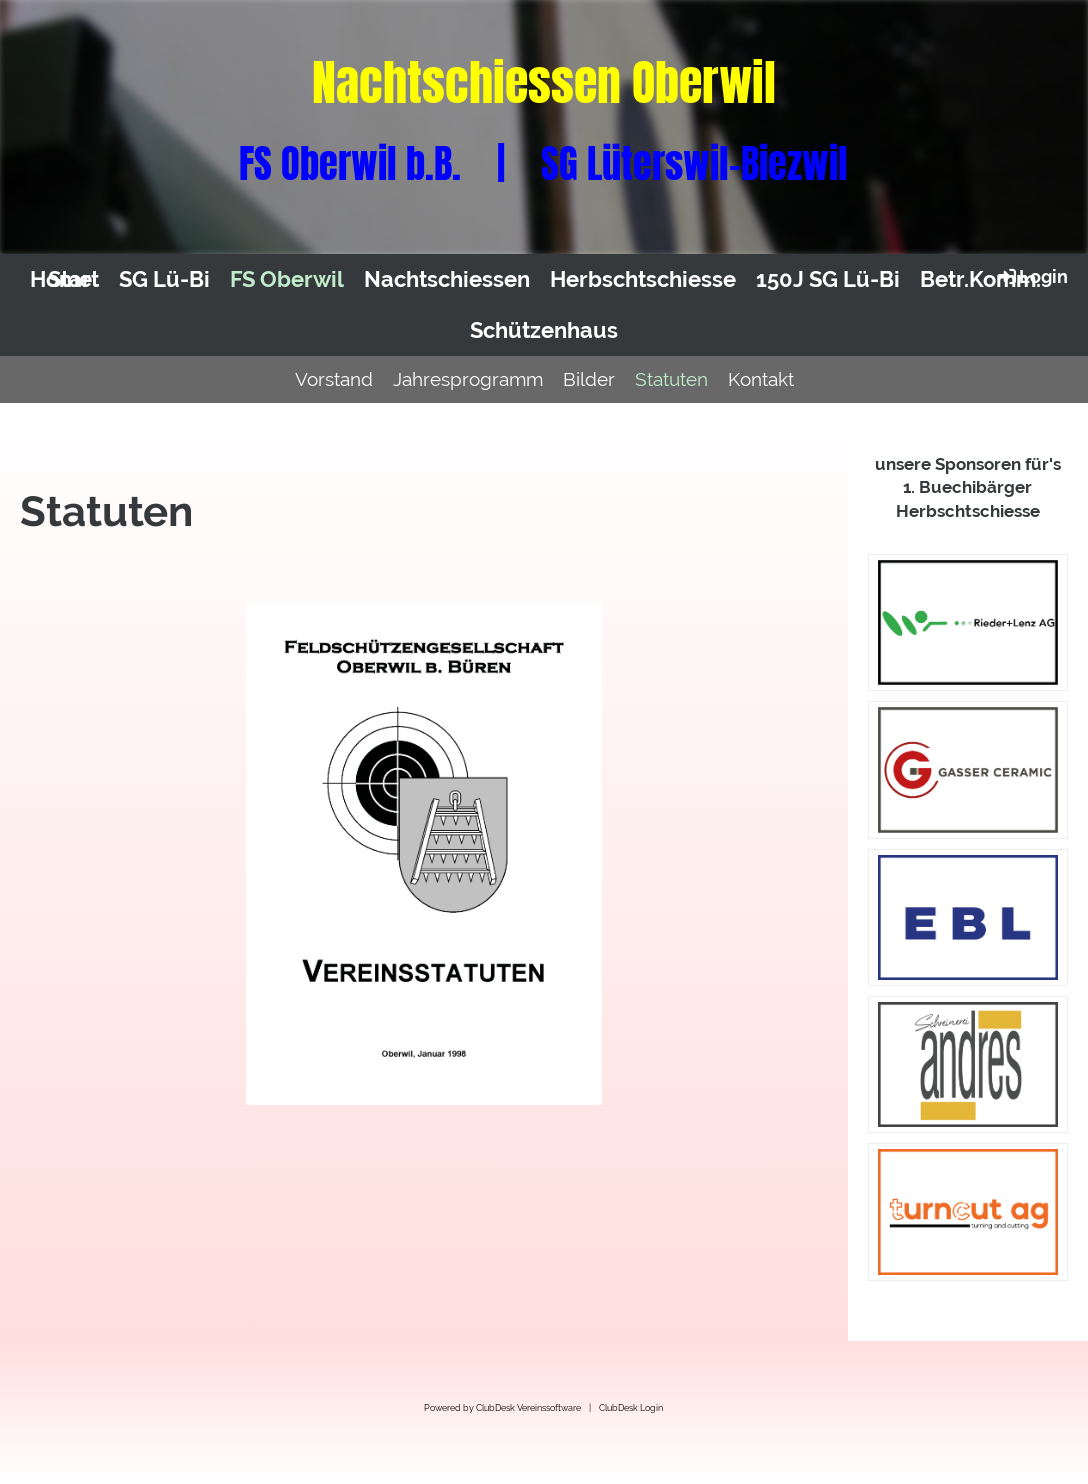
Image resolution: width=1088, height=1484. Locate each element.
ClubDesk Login (631, 1407)
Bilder (589, 379)
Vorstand (334, 379)
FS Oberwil (287, 279)
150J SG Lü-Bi (828, 279)
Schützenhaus (544, 330)
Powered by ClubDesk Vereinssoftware (502, 1407)
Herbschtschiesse (643, 279)
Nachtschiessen (447, 279)
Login (1031, 276)
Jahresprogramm (468, 379)
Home (61, 279)
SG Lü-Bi (164, 279)
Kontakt (761, 379)
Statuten (671, 379)
